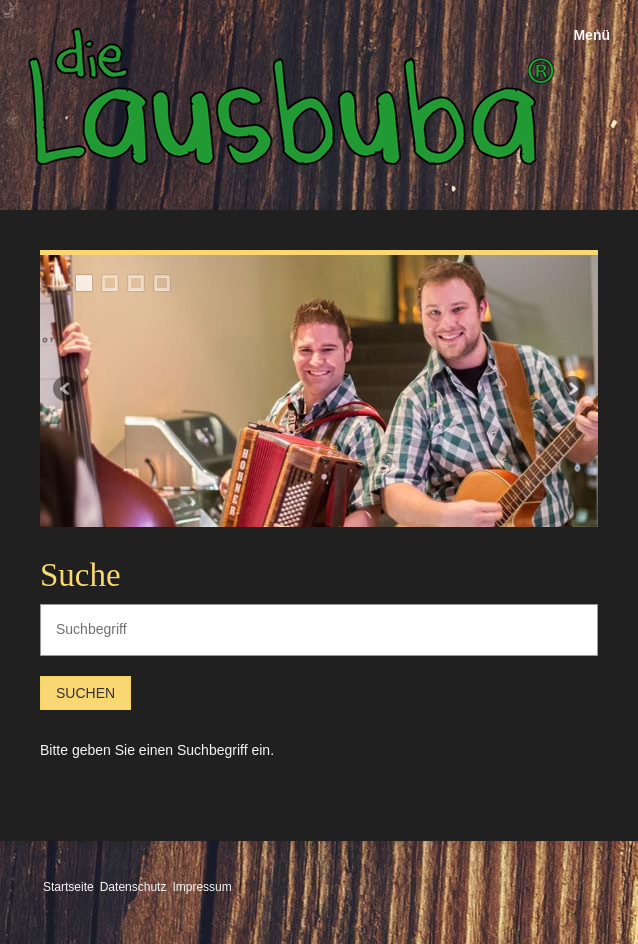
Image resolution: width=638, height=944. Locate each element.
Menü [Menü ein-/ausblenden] (591, 35)
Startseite (68, 887)
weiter (571, 391)
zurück (67, 391)
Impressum (201, 887)
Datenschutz (133, 887)
